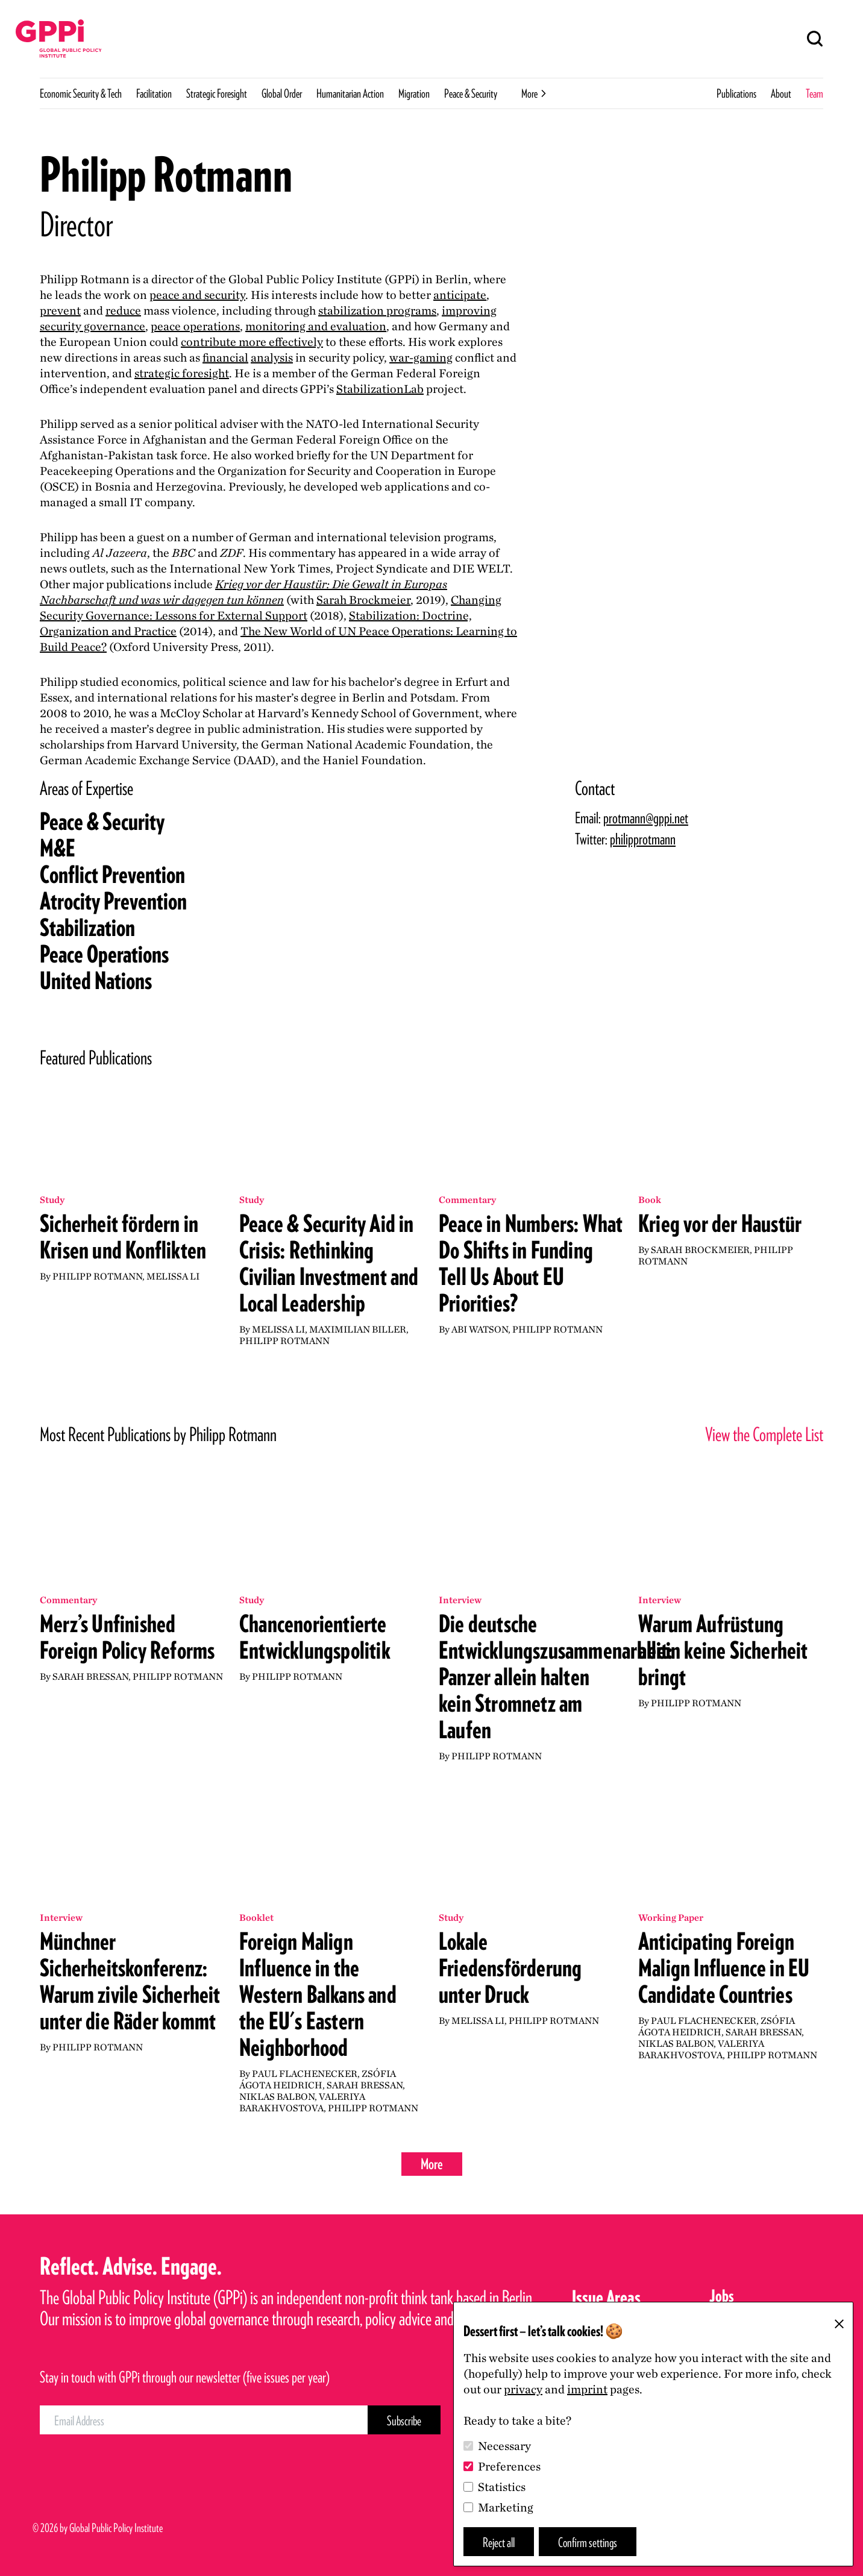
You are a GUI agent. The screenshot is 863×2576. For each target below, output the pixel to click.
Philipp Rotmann (97, 1276)
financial (225, 357)
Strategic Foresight (216, 93)
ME (57, 848)
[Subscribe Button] (404, 2419)
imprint (587, 2389)
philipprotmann (643, 838)
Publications (736, 93)
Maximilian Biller (357, 1329)
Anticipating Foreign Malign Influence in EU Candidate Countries (723, 1968)
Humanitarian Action (350, 93)
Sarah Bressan (90, 1676)
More (432, 2164)
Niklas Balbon (277, 2096)
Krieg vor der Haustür (720, 1223)
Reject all (499, 2542)
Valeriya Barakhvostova (302, 2102)
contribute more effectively (252, 342)
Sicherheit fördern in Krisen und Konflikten (123, 1236)
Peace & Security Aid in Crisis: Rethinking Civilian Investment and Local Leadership (329, 1263)
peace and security (197, 294)
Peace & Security (470, 93)
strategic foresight (181, 373)
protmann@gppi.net (645, 817)
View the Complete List (764, 1434)
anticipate (459, 294)
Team (814, 93)
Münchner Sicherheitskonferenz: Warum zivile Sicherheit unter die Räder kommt (130, 1981)
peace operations (195, 326)
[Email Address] (204, 2419)
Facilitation (154, 93)
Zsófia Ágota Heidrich (317, 2079)
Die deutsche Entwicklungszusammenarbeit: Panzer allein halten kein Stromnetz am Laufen (556, 1676)
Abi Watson (479, 1329)
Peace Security (102, 821)
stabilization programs (377, 310)
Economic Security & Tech (81, 93)
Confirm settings (587, 2542)
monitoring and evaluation (315, 326)
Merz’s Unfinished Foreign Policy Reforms (127, 1637)
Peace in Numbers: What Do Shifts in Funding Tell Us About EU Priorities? (531, 1263)
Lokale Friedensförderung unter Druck (510, 1968)
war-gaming (421, 357)
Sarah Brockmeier (363, 599)
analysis (272, 357)
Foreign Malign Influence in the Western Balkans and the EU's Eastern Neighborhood (318, 1994)
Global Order (282, 93)
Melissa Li (172, 1276)
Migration (414, 93)
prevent (60, 310)
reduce (123, 310)
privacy (523, 2389)
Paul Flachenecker (304, 2073)
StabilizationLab (380, 389)
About (781, 93)
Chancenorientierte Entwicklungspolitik (315, 1637)
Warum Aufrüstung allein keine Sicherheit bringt (723, 1650)
